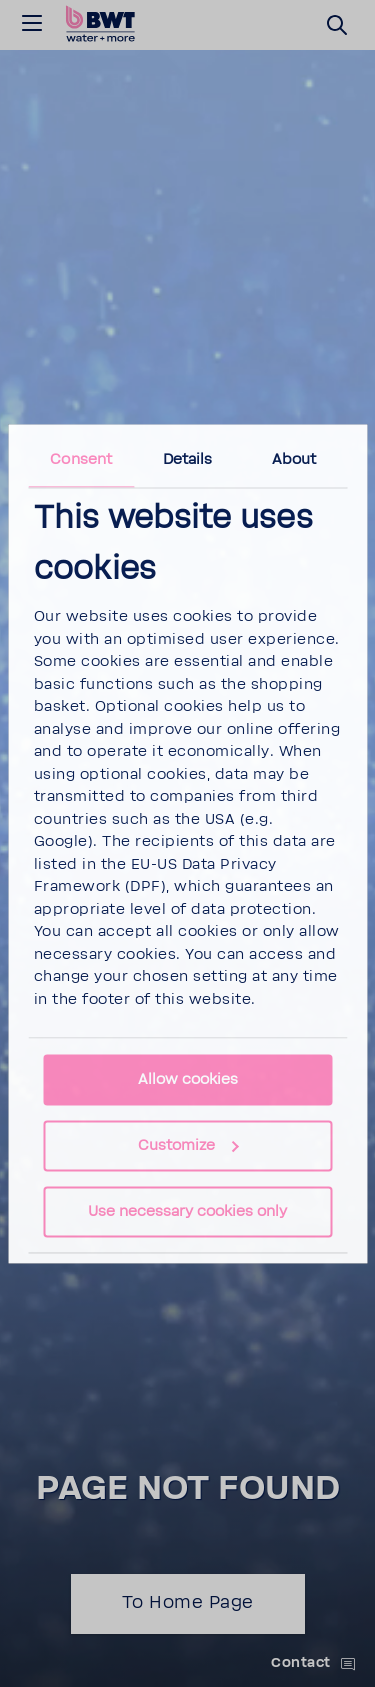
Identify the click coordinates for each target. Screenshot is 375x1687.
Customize (188, 1145)
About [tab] (294, 459)
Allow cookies (188, 1079)
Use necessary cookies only (187, 1211)
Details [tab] (188, 459)
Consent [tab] (81, 459)
